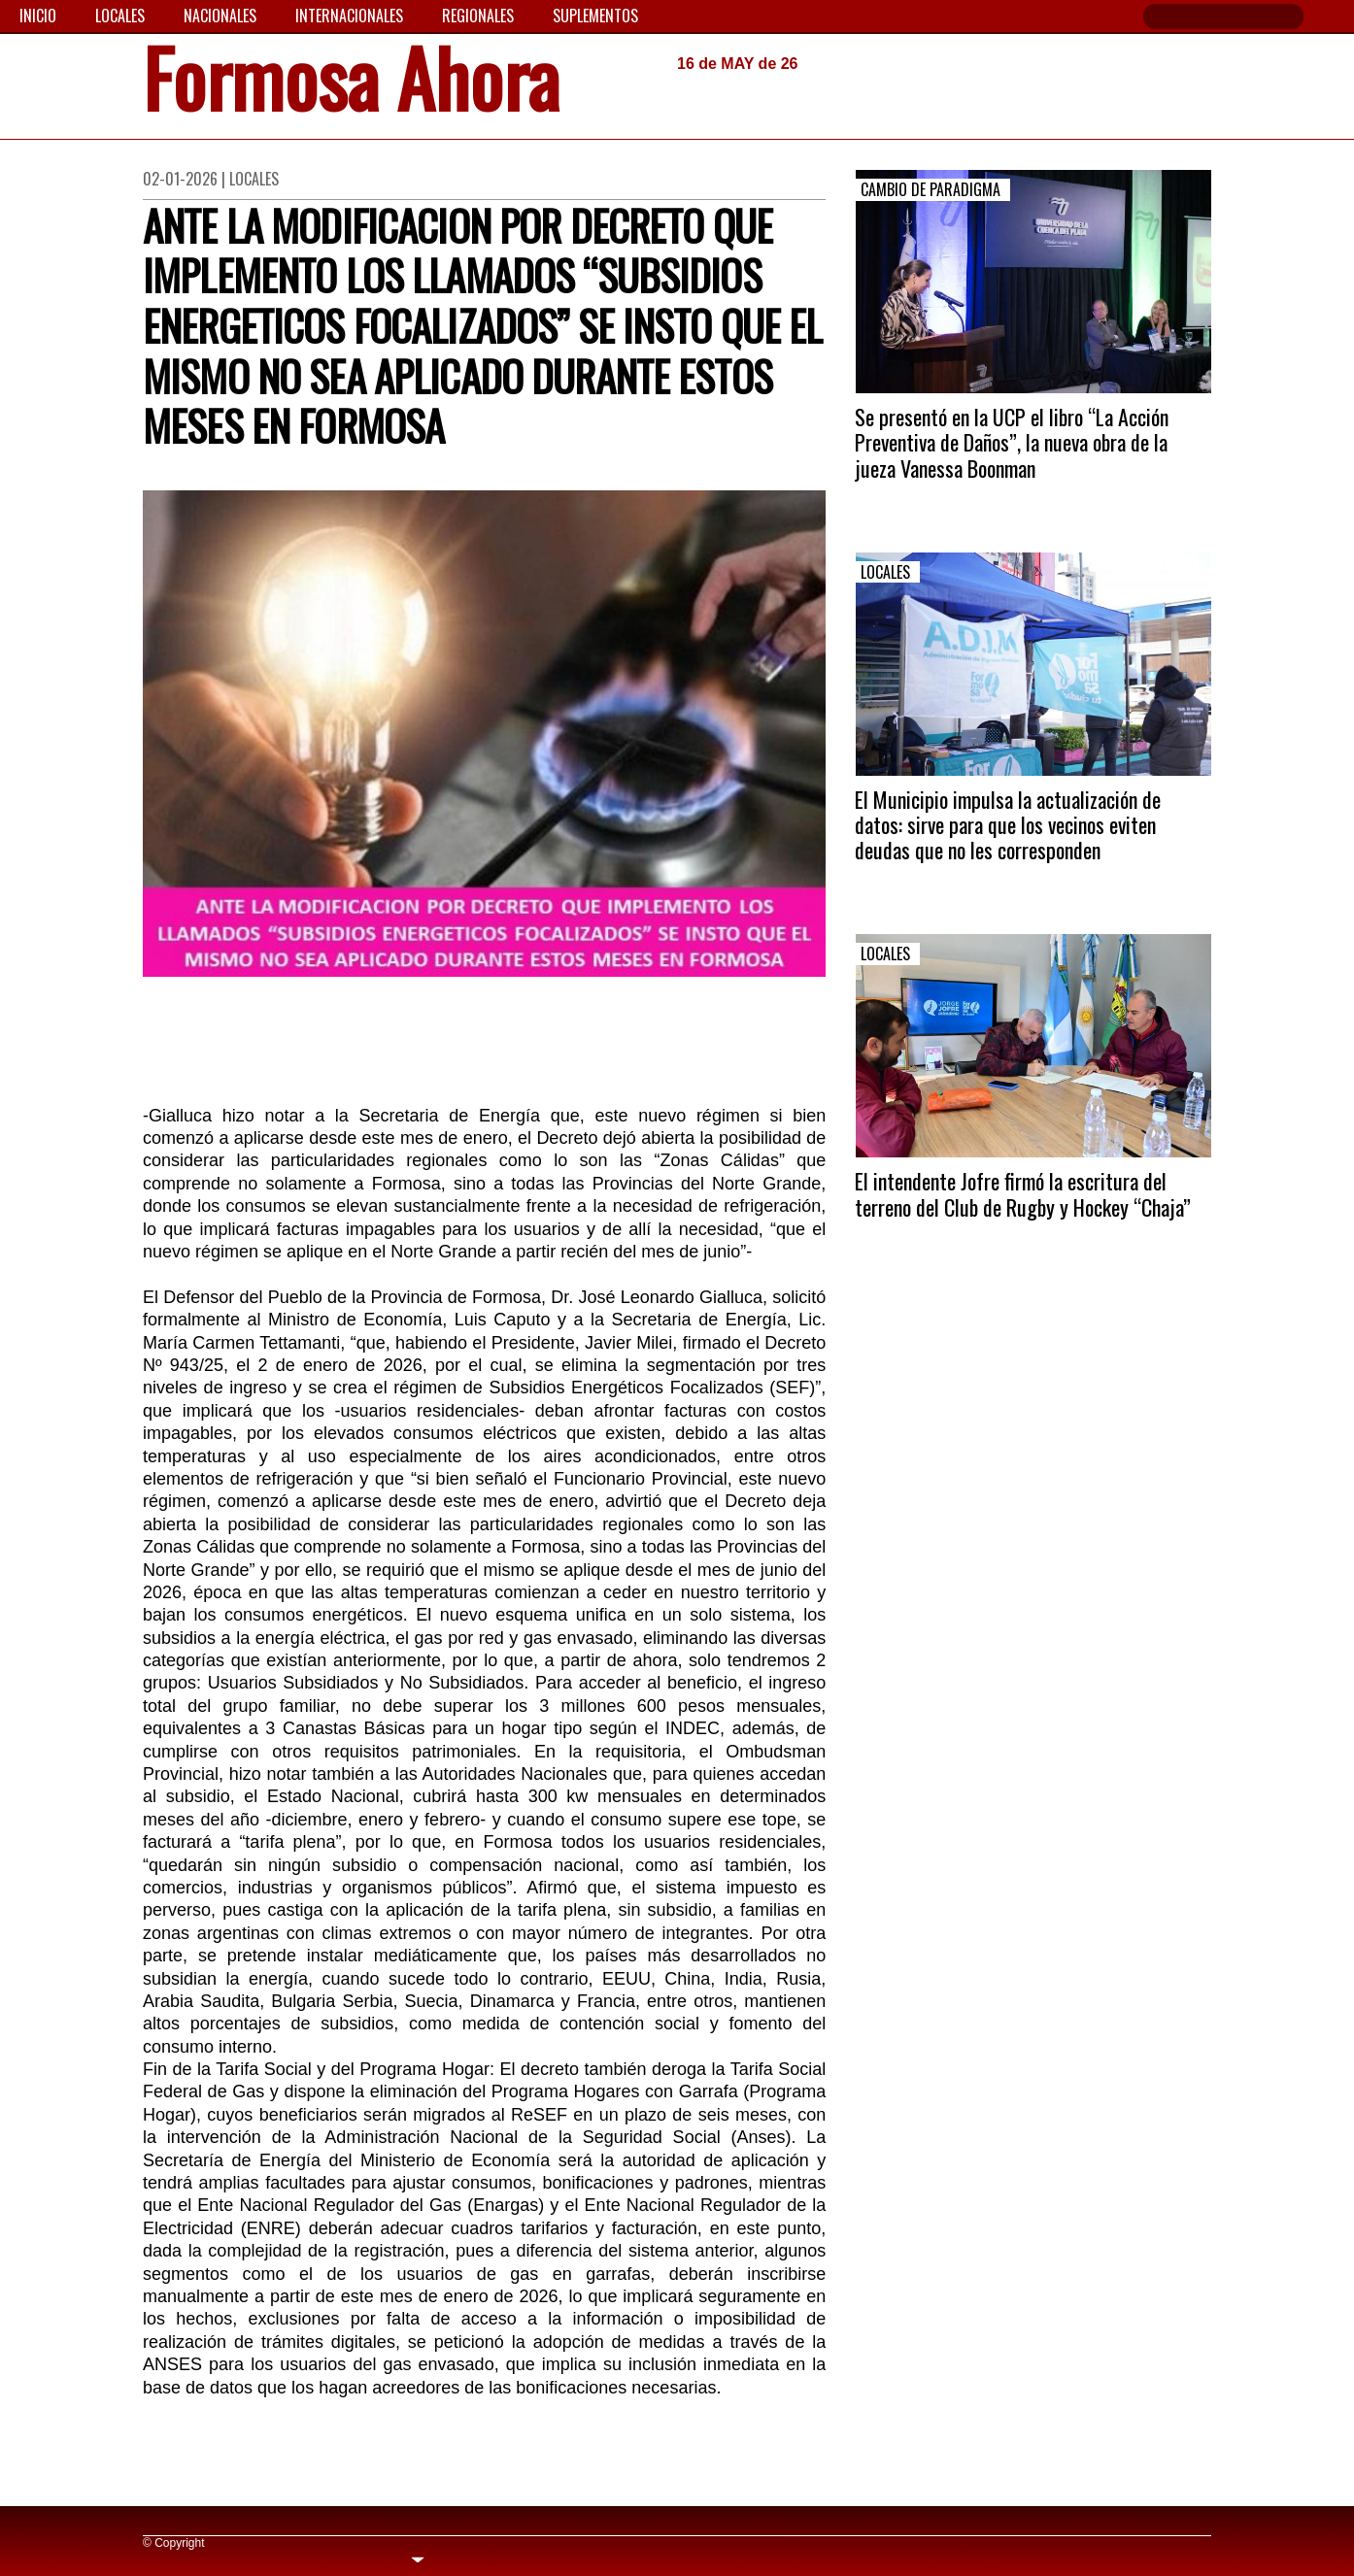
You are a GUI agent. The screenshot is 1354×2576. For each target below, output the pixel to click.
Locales (120, 15)
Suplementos (595, 15)
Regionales (478, 15)
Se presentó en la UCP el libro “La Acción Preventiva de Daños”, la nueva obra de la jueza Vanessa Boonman (1011, 442)
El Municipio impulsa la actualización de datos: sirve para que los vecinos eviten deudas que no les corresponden (1008, 825)
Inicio (37, 15)
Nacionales (220, 15)
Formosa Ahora (351, 84)
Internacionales (349, 15)
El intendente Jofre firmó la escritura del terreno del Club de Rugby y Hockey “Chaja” (1023, 1193)
